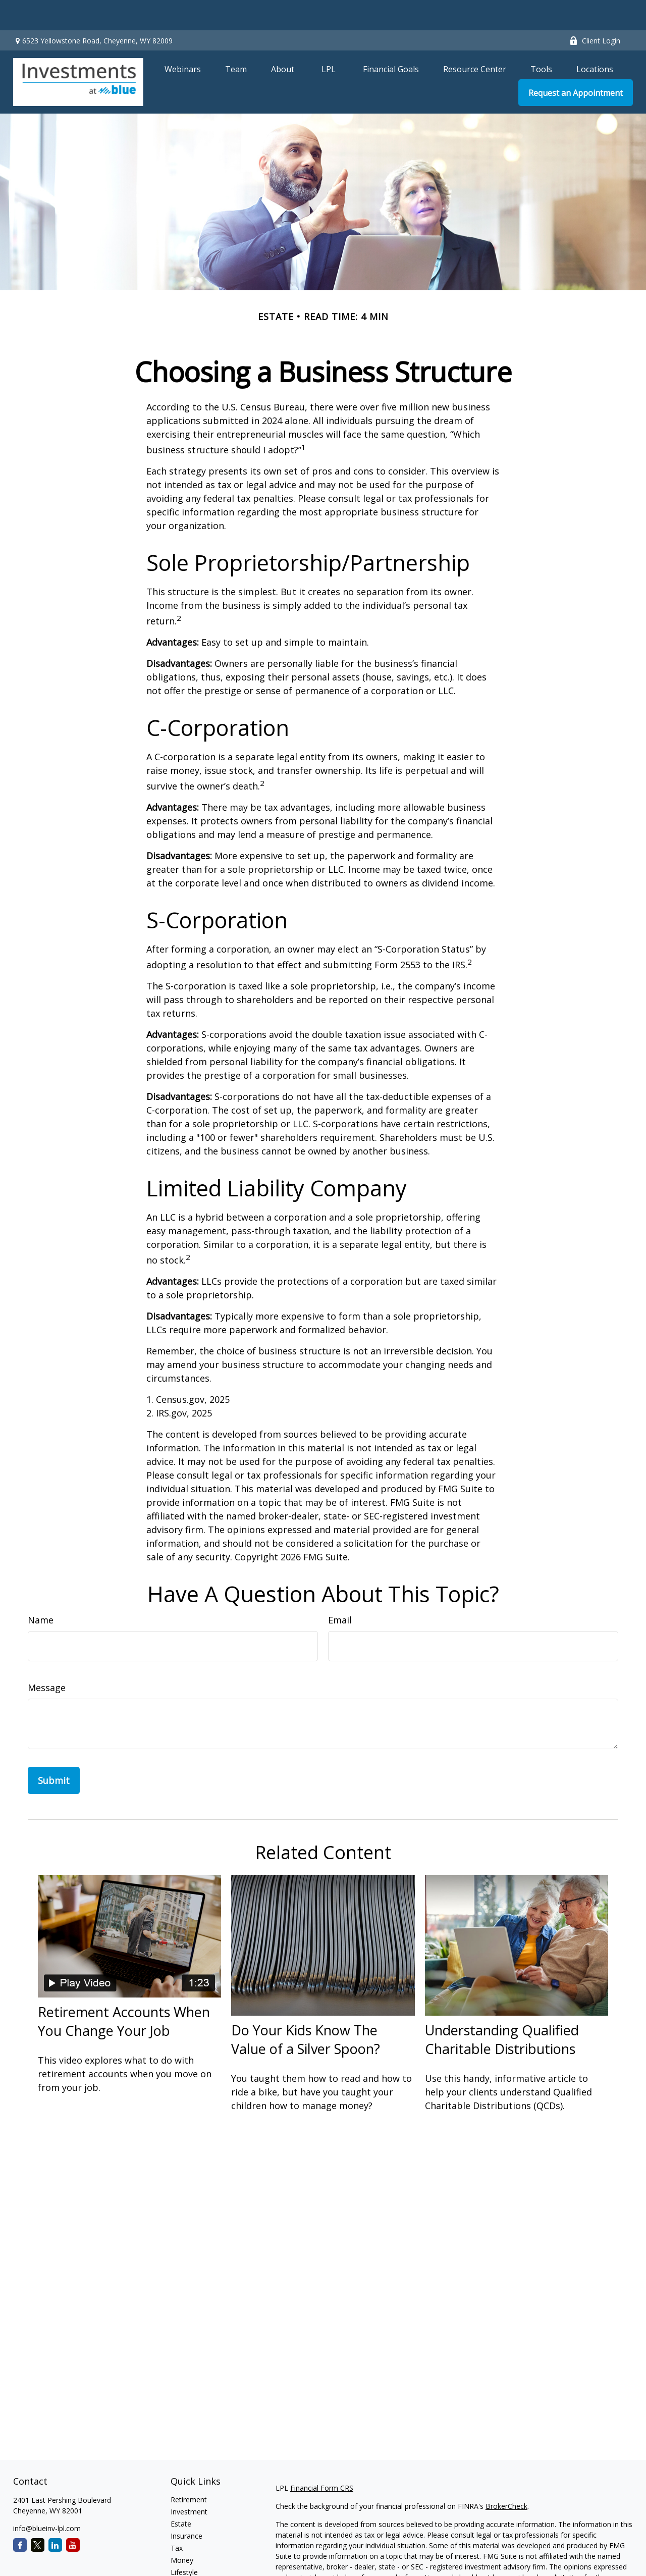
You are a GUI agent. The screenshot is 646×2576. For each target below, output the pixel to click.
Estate (181, 2493)
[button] (182, 38)
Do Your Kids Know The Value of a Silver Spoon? (305, 2009)
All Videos (186, 2566)
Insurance (186, 2505)
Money (182, 2530)
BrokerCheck (506, 2476)
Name (40, 1590)
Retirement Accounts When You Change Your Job (124, 1991)
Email (340, 1590)
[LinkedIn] (55, 2514)
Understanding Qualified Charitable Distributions (502, 2009)
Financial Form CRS (321, 2457)
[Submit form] (54, 1750)
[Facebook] (20, 2514)
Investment (189, 2481)
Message (47, 1657)
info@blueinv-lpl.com (47, 2498)
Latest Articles (194, 2554)
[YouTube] (73, 2514)
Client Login (594, 10)
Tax (177, 2517)
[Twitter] (37, 2514)
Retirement (189, 2469)
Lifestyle (184, 2542)
